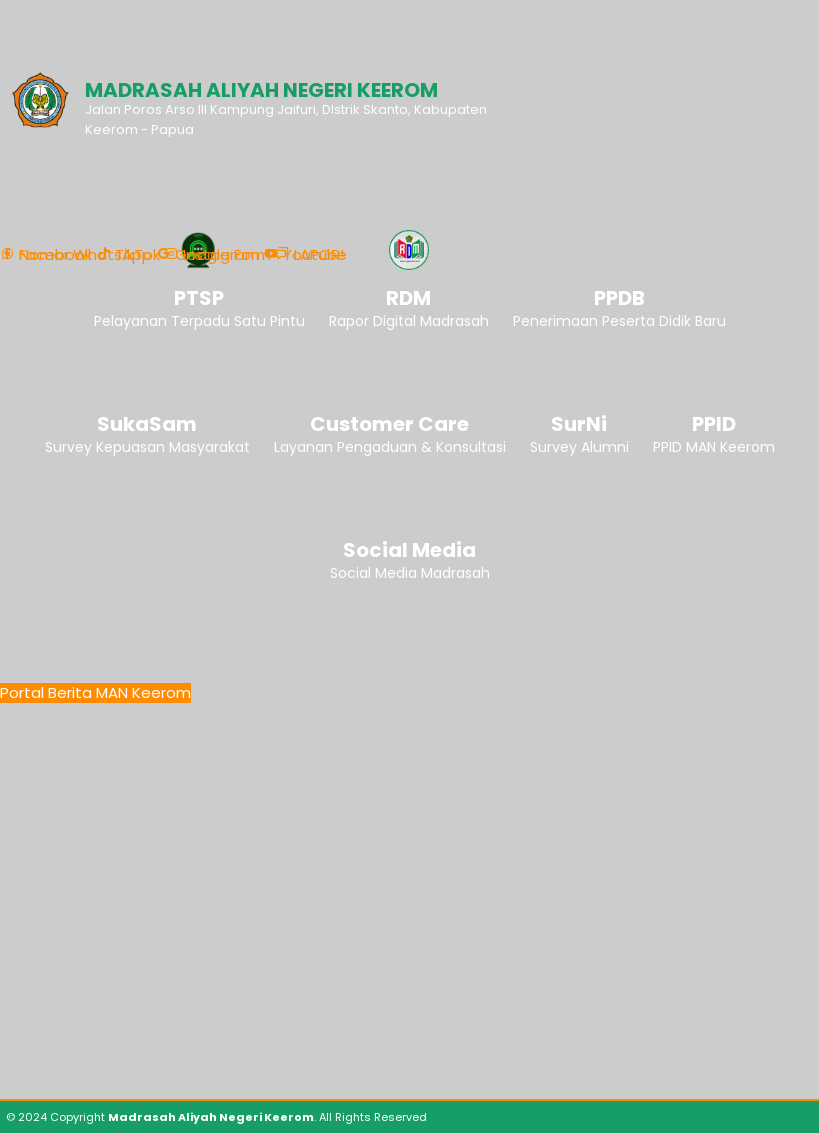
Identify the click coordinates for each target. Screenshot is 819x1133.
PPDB (619, 298)
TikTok (128, 255)
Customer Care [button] (389, 424)
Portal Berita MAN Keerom (95, 693)
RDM (408, 298)
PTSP (199, 298)
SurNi (579, 424)
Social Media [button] (409, 550)
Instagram (212, 255)
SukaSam (147, 424)
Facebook (46, 255)
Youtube (305, 255)
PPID (714, 424)
